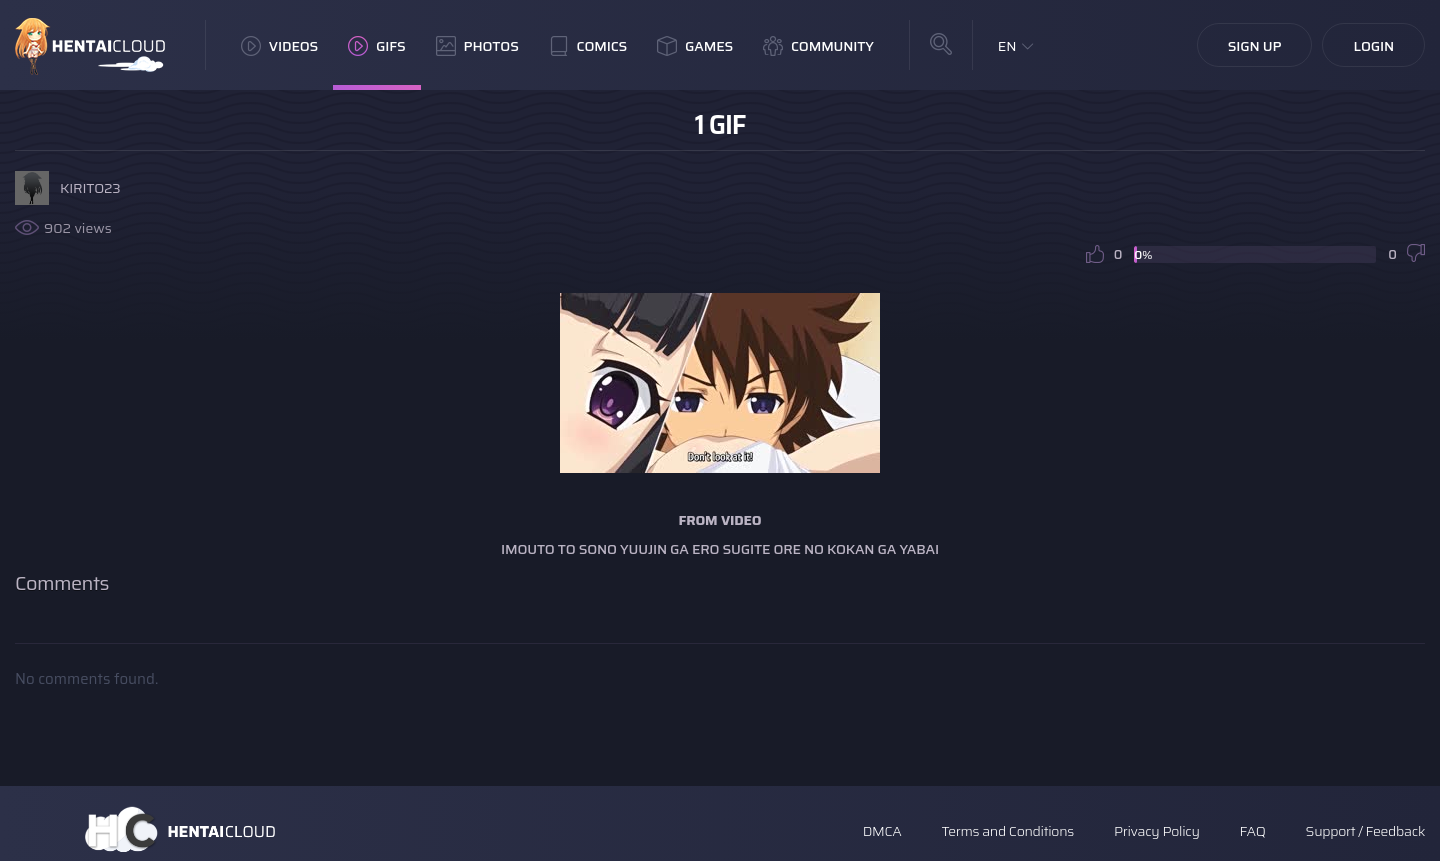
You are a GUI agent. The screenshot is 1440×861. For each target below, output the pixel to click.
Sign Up (1255, 46)
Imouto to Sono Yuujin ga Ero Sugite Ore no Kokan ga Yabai (720, 549)
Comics (588, 46)
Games (695, 46)
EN (1007, 46)
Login (1373, 46)
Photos (477, 46)
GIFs (377, 46)
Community (818, 46)
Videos (279, 46)
